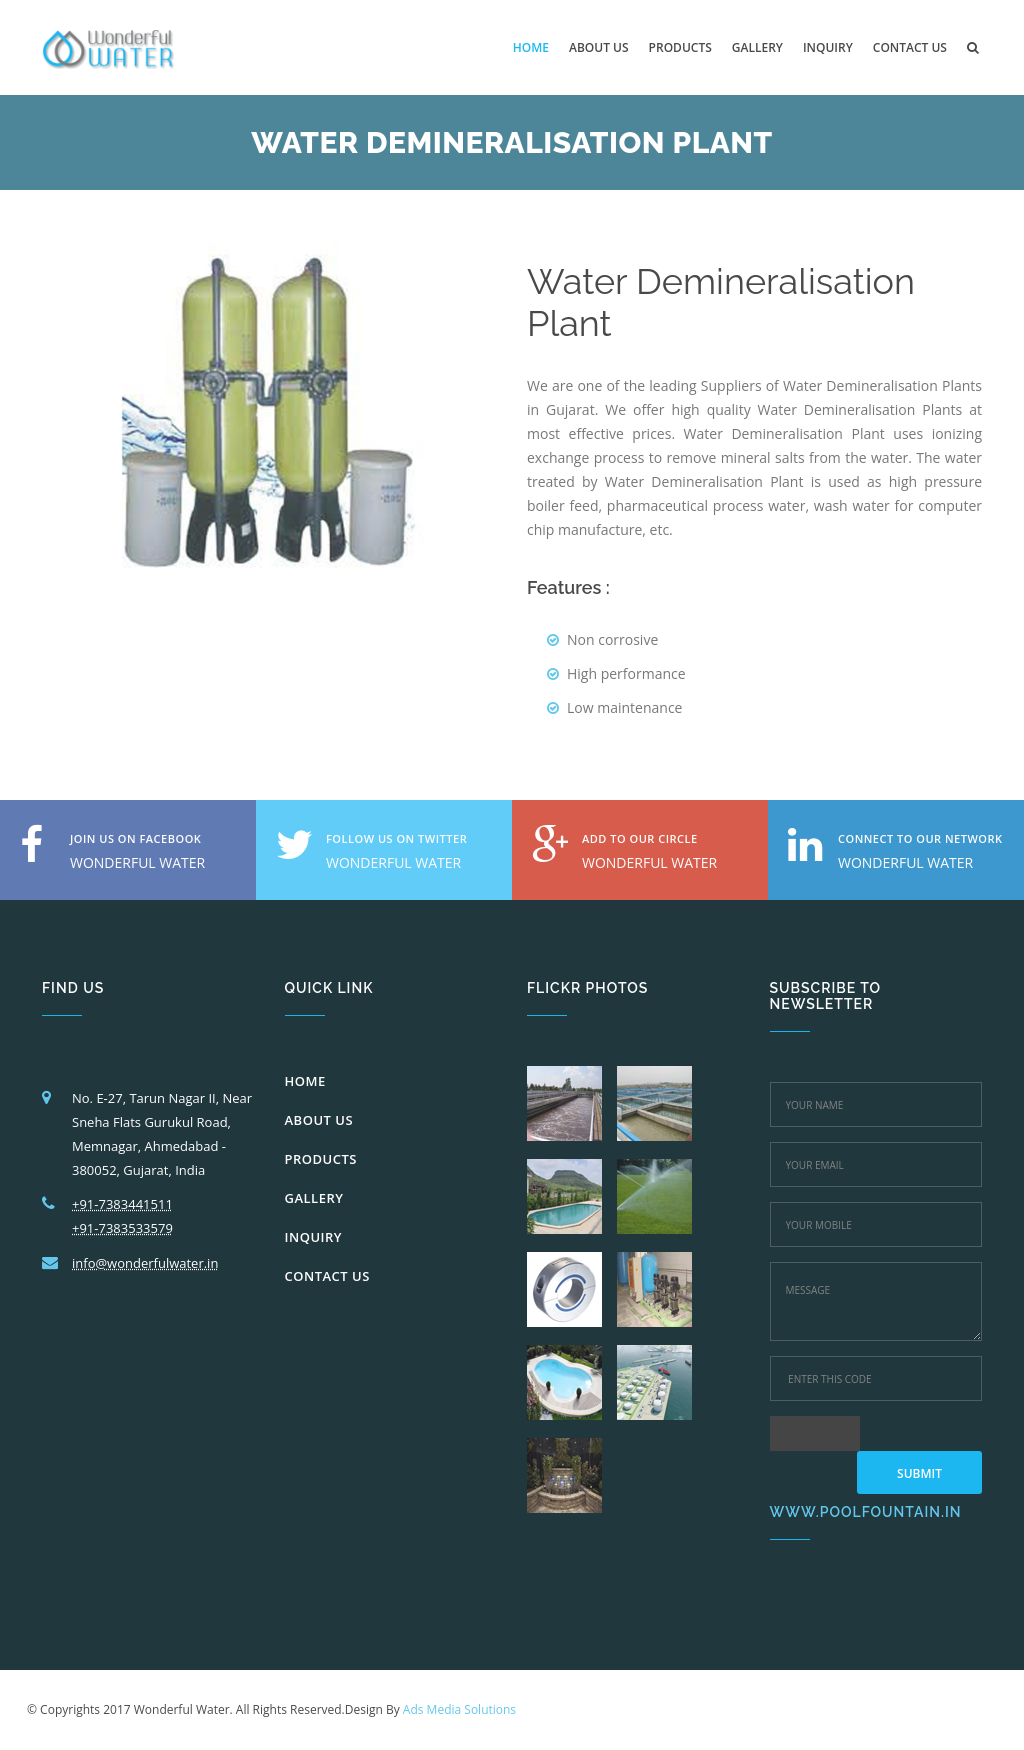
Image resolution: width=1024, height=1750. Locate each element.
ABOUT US (319, 1120)
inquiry (828, 47)
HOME (305, 1081)
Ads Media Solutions (459, 1709)
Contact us (910, 47)
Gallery (757, 47)
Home (531, 47)
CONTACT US (327, 1276)
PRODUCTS (321, 1159)
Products (680, 47)
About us (599, 47)
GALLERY (314, 1198)
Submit (919, 1473)
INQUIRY (314, 1237)
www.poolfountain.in (866, 1512)
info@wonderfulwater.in (145, 1263)
